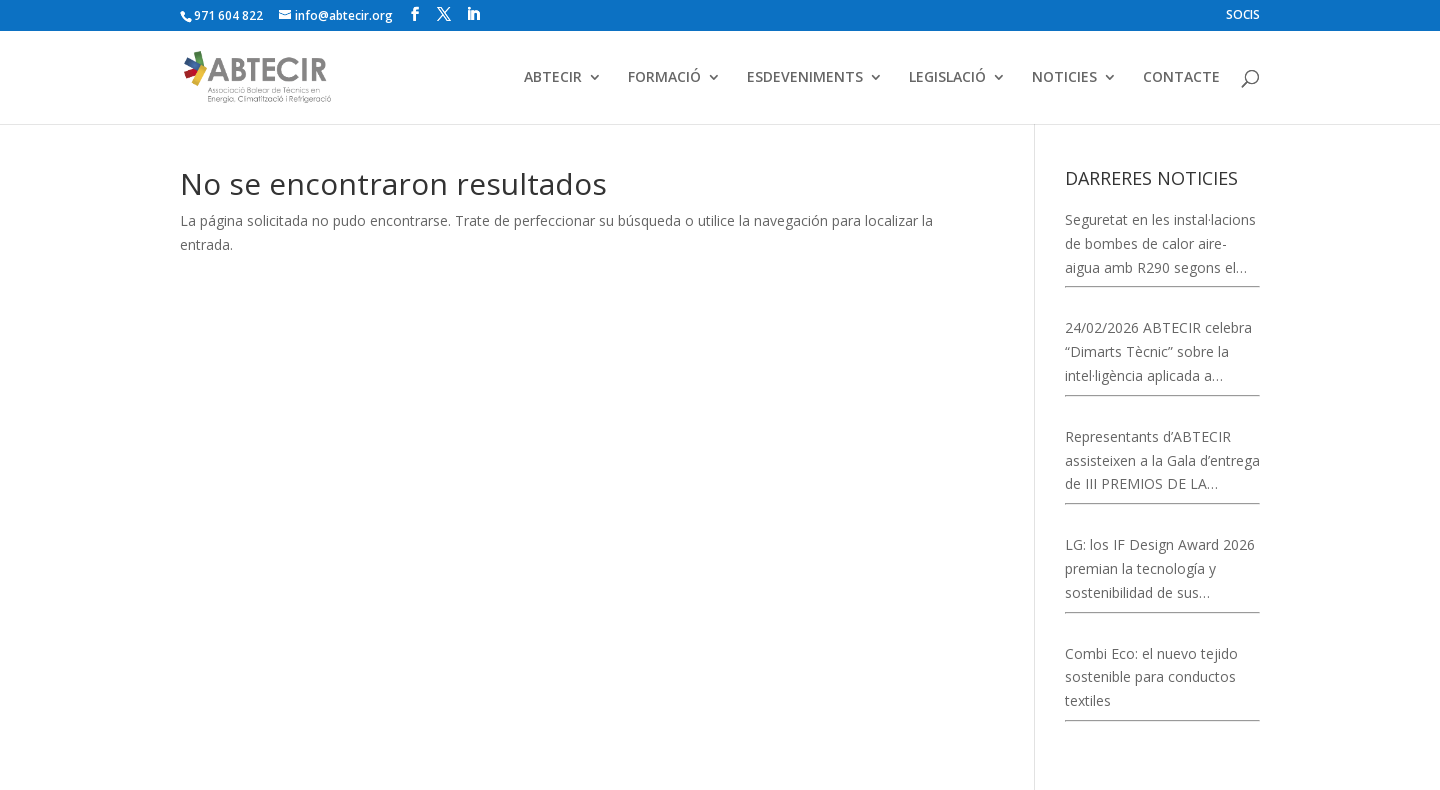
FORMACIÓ (664, 78)
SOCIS (1243, 16)
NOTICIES (1064, 78)
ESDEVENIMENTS (805, 78)
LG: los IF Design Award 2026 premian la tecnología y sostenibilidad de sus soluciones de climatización (1160, 569)
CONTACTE (1181, 78)
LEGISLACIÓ (947, 78)
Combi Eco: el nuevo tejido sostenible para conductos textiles (1151, 677)
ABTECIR (553, 78)
